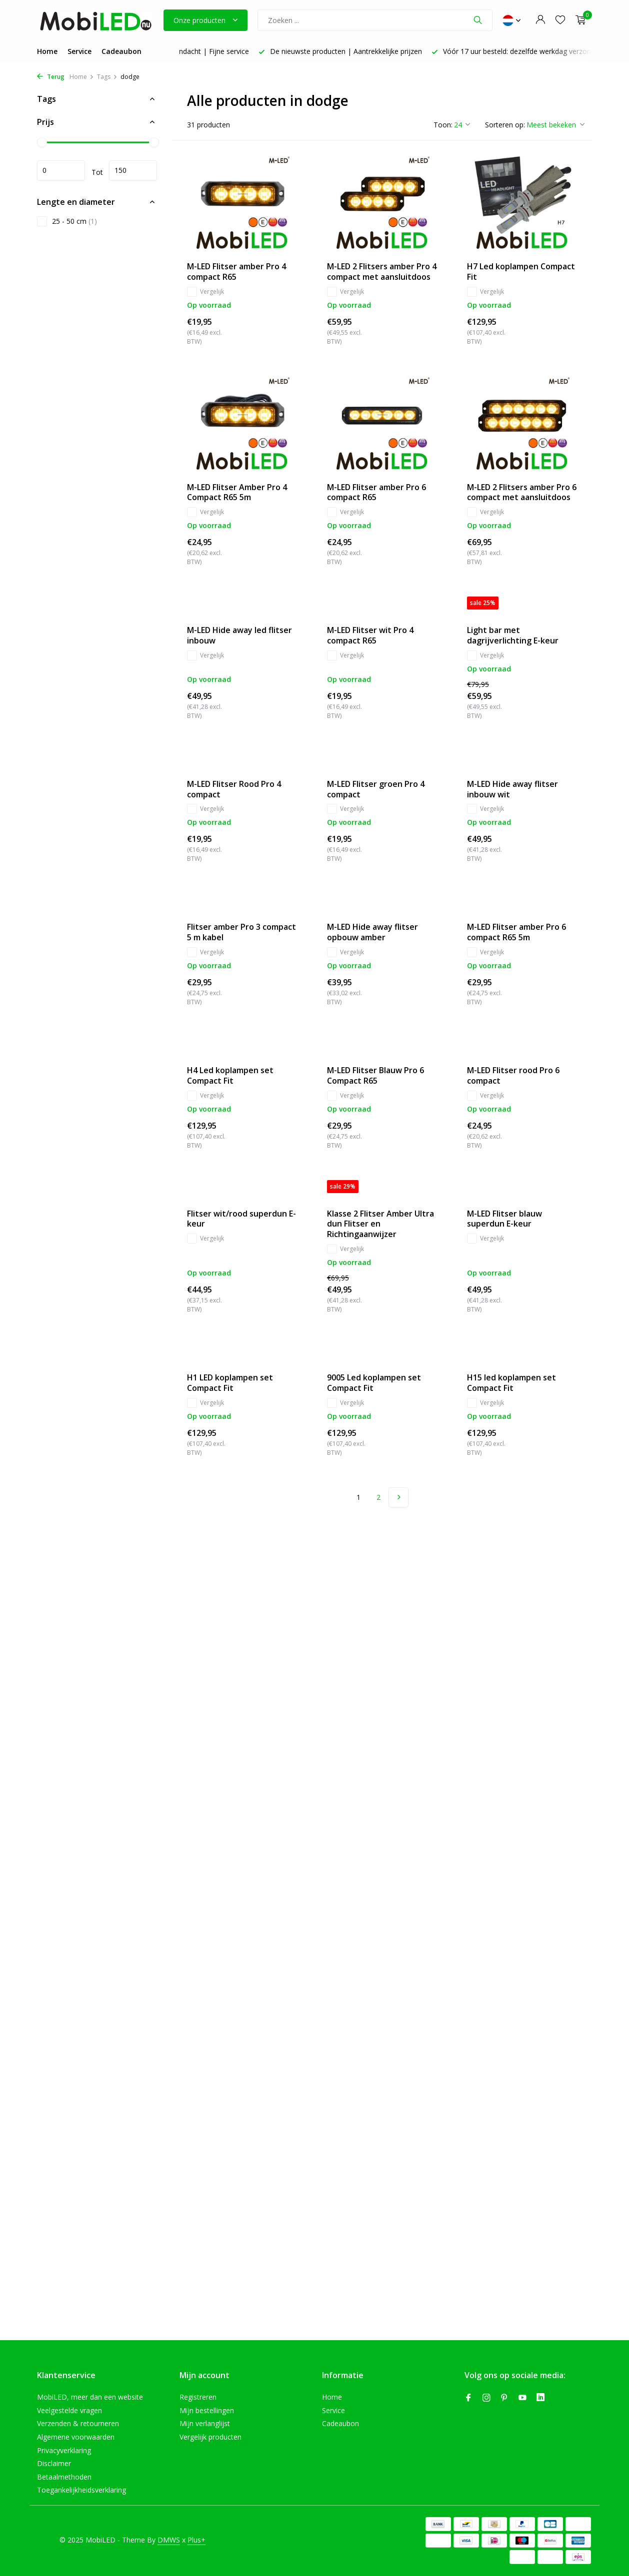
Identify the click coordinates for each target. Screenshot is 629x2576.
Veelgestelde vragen (69, 2410)
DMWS (169, 2540)
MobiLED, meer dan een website (90, 2397)
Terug (50, 76)
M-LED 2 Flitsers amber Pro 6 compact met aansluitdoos (521, 492)
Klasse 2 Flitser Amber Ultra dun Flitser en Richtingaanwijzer (380, 1224)
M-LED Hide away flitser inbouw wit (512, 789)
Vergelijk (205, 291)
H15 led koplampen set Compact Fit (511, 1382)
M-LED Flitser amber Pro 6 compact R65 (376, 492)
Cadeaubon (122, 51)
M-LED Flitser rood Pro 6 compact (513, 1075)
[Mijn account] (540, 20)
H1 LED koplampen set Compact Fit (230, 1382)
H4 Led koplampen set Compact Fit (230, 1075)
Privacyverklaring (64, 2450)
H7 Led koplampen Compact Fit (521, 271)
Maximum (133, 170)
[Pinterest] (504, 2398)
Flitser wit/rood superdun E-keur (241, 1219)
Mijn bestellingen (207, 2410)
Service (80, 51)
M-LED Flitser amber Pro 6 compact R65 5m (516, 932)
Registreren (198, 2397)
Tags (107, 76)
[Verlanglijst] (560, 20)
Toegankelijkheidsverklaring (81, 2490)
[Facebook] (468, 2398)
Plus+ (197, 2540)
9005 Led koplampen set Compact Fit (374, 1382)
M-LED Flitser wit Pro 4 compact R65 (370, 635)
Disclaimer (54, 2463)
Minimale (61, 170)
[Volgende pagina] (398, 1497)
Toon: (443, 124)
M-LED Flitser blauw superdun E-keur (504, 1219)
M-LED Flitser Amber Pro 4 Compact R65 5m (237, 492)
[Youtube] (522, 2398)
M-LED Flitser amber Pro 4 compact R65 (236, 271)
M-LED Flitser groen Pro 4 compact (375, 789)
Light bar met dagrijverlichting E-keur (512, 635)
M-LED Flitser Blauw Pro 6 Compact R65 (375, 1075)
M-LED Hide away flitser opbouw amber (372, 932)
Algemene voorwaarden (75, 2437)
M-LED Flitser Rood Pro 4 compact (234, 789)
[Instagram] (486, 2398)
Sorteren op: (505, 124)
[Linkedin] (540, 2398)
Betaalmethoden (64, 2477)
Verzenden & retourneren (78, 2423)
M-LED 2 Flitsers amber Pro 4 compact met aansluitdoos (381, 271)
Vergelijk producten (211, 2437)
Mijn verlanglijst (205, 2423)
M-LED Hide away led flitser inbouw (239, 635)
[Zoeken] (375, 20)
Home (47, 51)
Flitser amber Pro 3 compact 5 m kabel (241, 932)
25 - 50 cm (67, 221)
